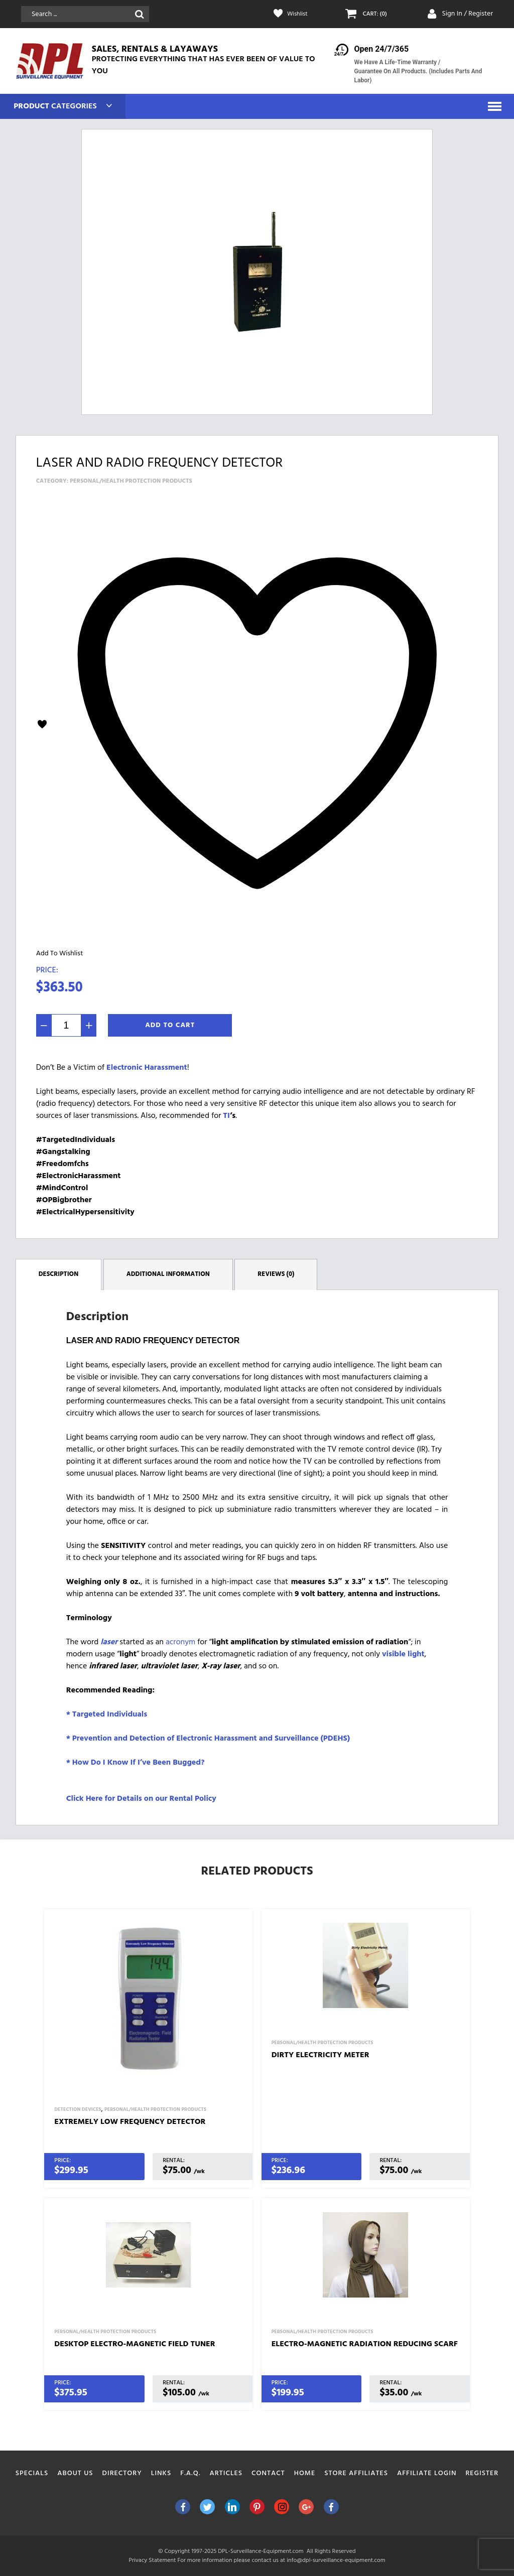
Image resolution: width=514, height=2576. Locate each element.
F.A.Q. (190, 2473)
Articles (226, 2473)
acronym (181, 1641)
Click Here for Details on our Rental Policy (141, 1798)
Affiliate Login (427, 2473)
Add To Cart (170, 1025)
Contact (268, 2473)
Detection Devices (77, 2109)
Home (305, 2473)
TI (226, 1115)
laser (108, 1641)
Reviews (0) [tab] (276, 1274)
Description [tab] (59, 1274)
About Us (75, 2473)
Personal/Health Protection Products (131, 481)
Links (161, 2473)
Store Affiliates (356, 2473)
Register (481, 2473)
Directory (122, 2473)
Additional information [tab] (168, 1274)
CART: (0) (376, 14)
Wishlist (299, 14)
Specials (32, 2473)
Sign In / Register (467, 14)
